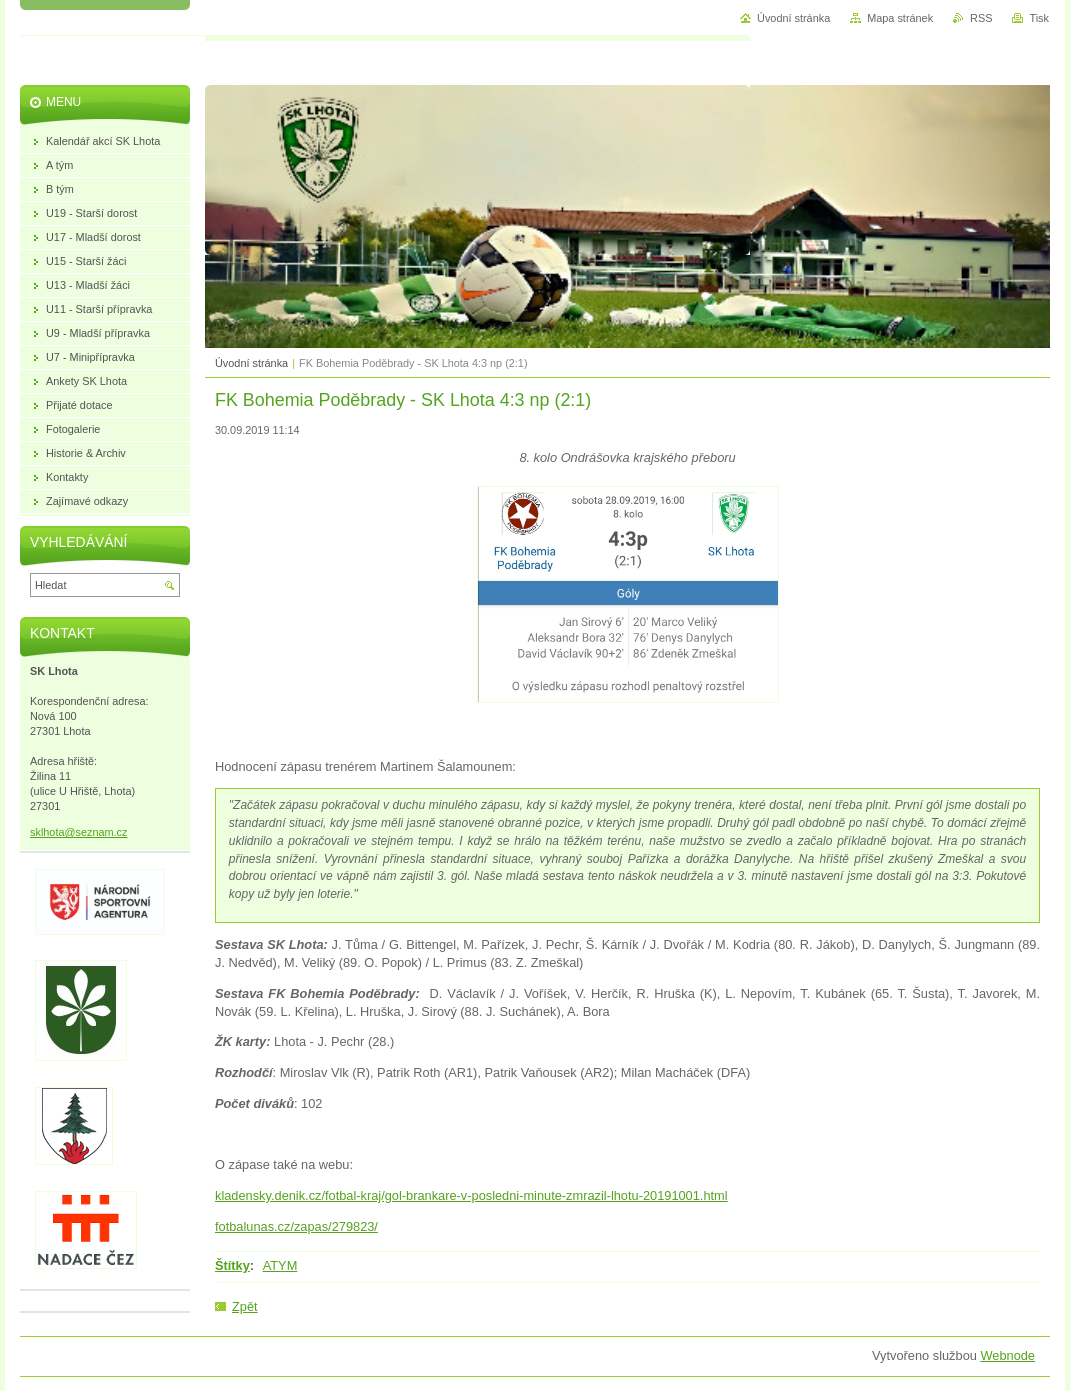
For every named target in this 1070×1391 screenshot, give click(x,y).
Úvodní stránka (251, 363)
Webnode (1007, 1355)
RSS (981, 18)
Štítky (232, 1265)
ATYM (280, 1265)
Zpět (245, 1306)
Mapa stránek (900, 18)
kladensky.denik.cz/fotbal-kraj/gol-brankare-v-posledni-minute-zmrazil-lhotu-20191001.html (471, 1195)
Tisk (1039, 18)
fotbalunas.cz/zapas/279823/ (296, 1226)
